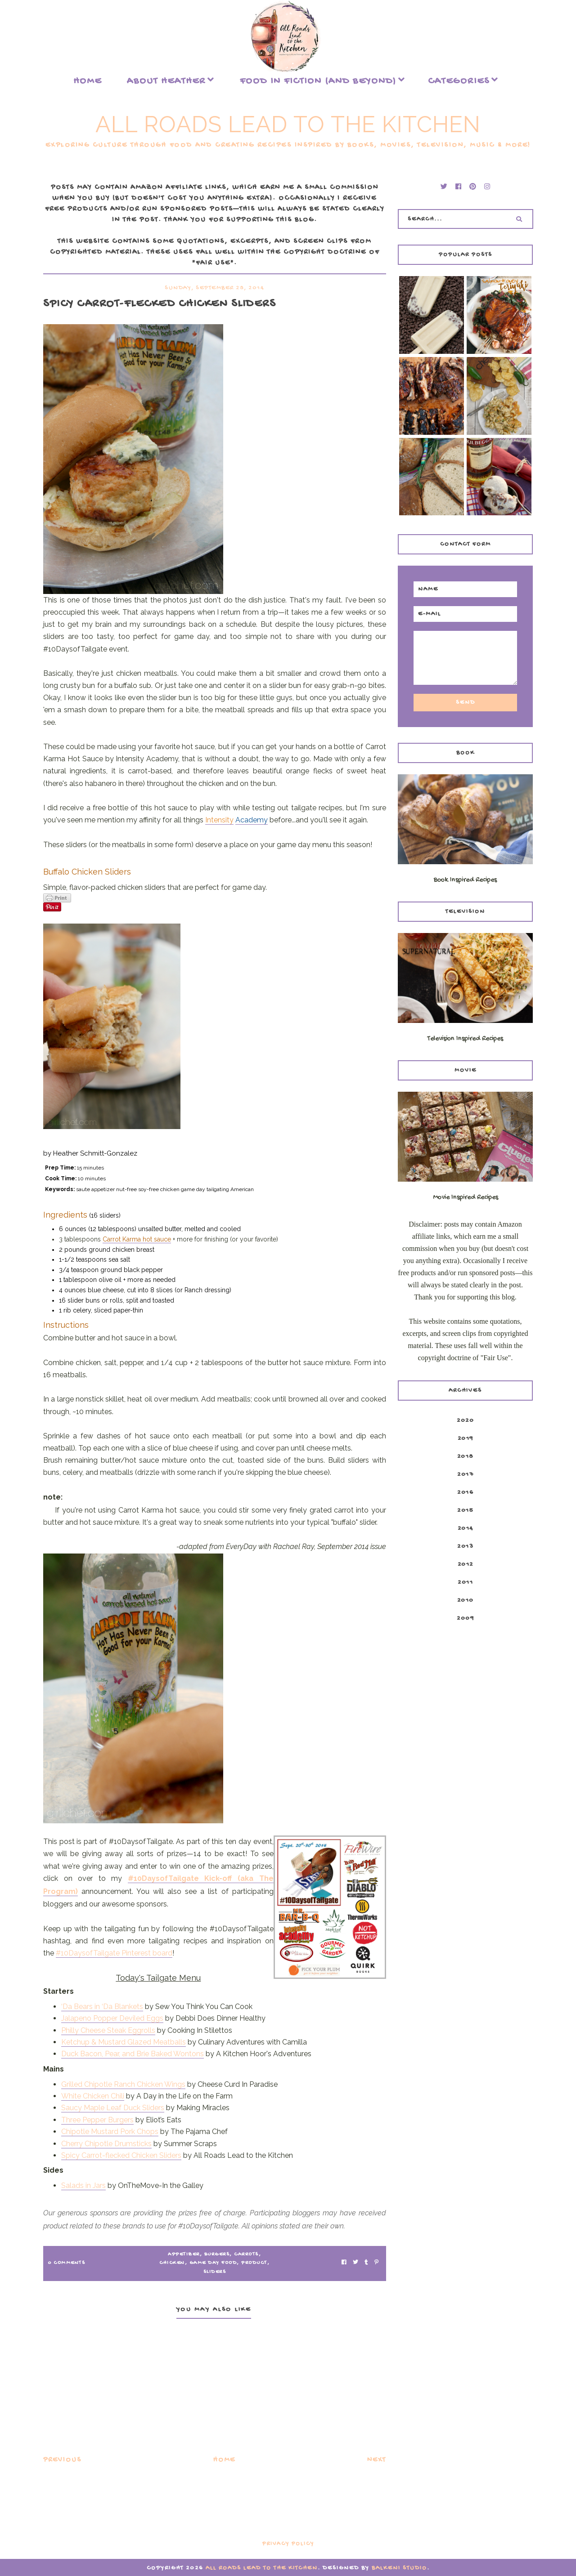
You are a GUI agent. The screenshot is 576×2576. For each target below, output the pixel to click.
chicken (172, 2263)
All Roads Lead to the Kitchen (288, 124)
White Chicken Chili (92, 2096)
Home (87, 81)
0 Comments (66, 2263)
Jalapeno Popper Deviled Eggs (112, 2018)
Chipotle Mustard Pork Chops (109, 2131)
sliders (214, 2272)
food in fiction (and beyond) (318, 81)
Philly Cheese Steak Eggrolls (108, 2030)
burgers (217, 2254)
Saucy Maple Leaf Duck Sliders (112, 2107)
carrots (246, 2254)
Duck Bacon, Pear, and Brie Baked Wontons (132, 2053)
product (254, 2263)
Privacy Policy (288, 2543)
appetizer (184, 2254)
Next (376, 2460)
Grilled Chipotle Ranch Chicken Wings (123, 2084)
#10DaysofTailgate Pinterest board (114, 1953)
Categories (459, 81)
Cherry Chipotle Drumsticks (106, 2143)
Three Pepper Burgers (97, 2120)
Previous (62, 2460)
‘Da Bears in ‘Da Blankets (102, 2006)
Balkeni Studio (399, 2568)
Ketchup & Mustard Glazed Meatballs (123, 2042)
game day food (213, 2263)
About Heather (166, 81)
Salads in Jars (83, 2185)
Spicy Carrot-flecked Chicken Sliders (121, 2155)
